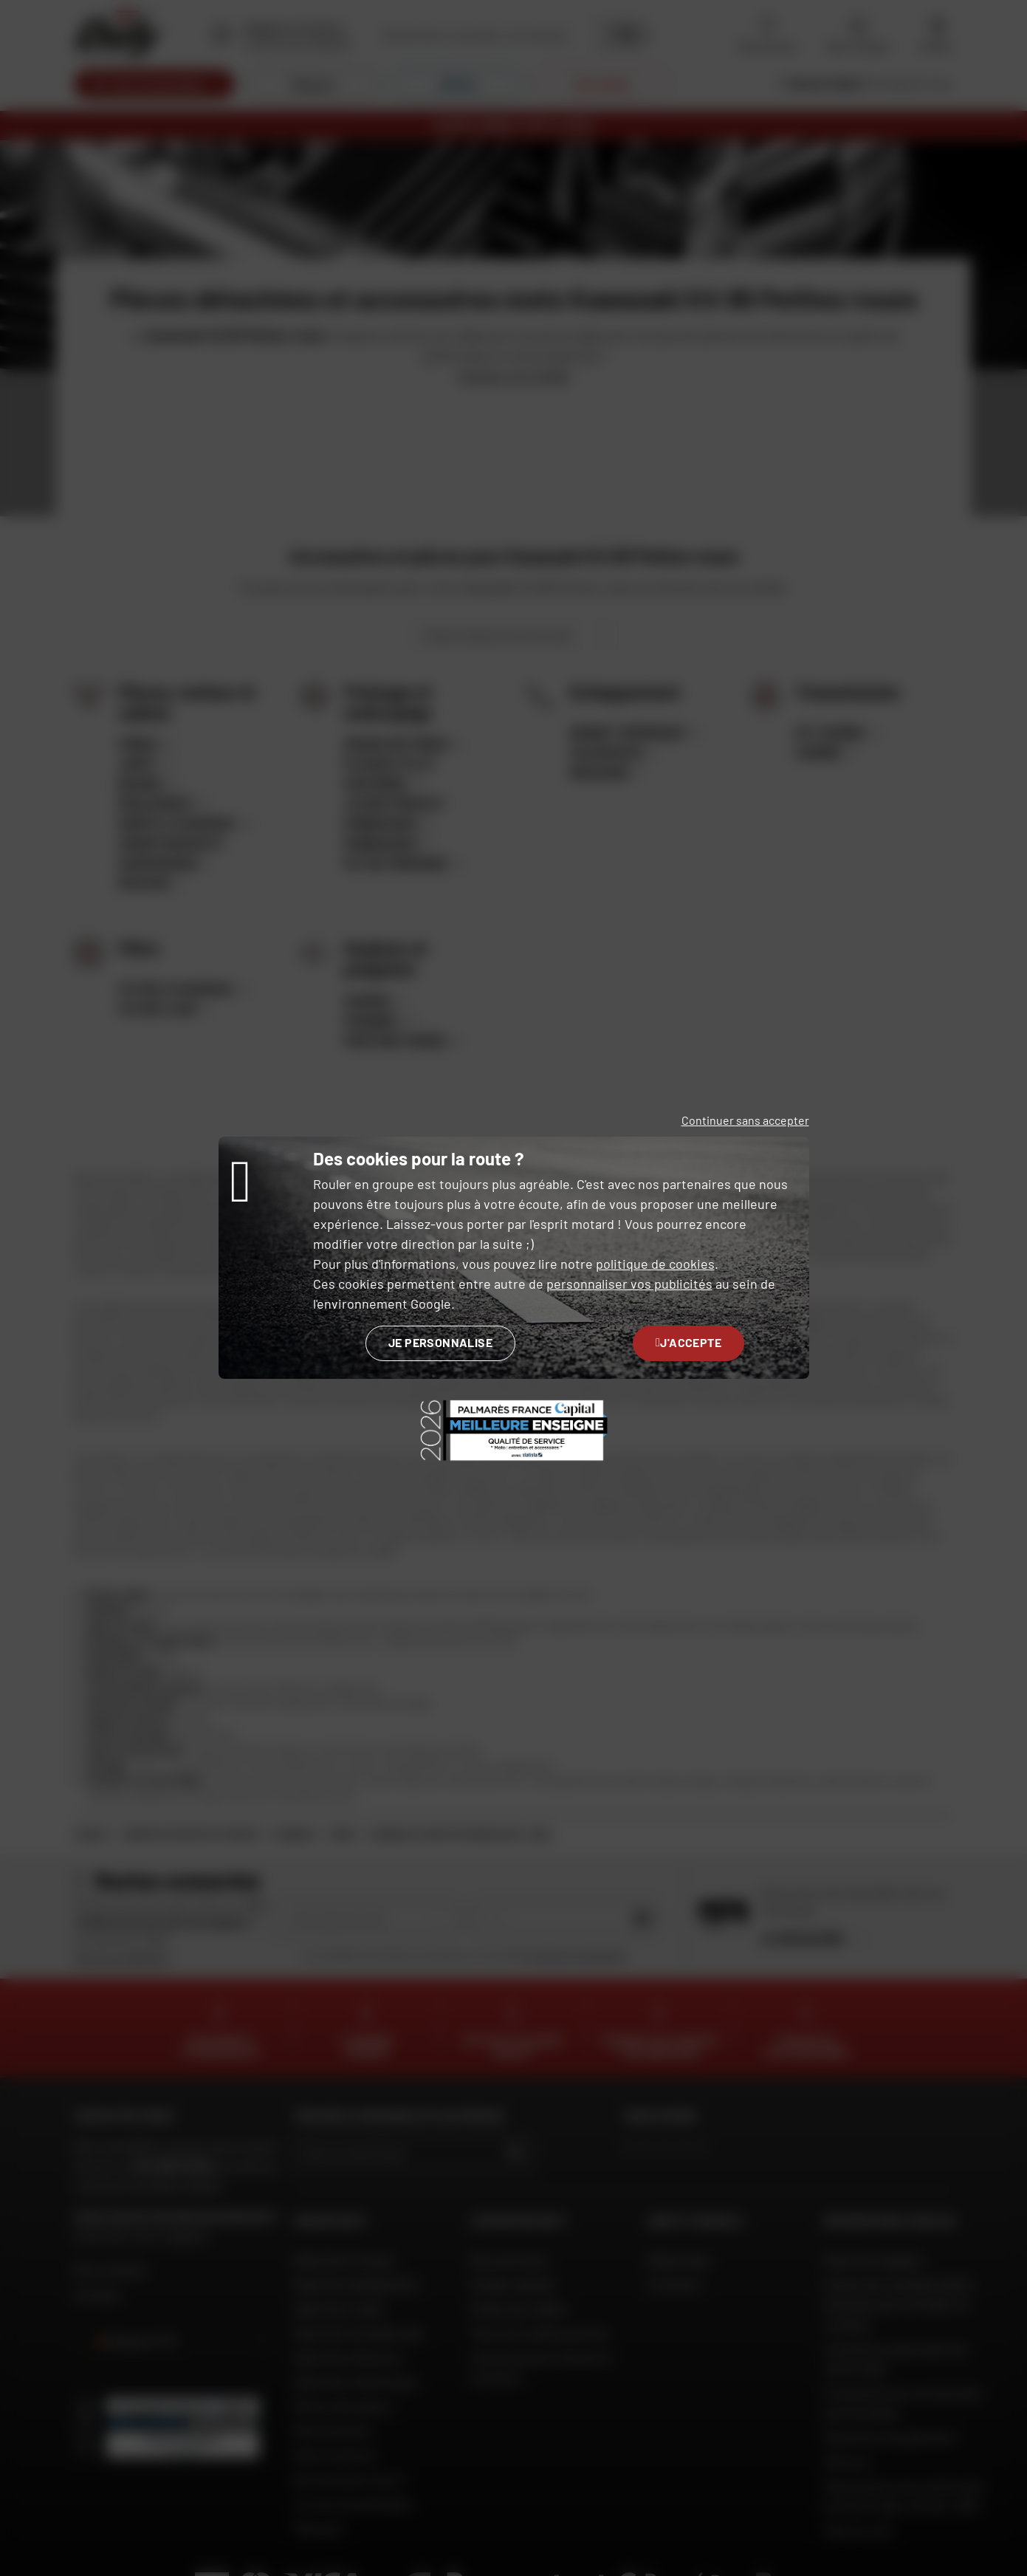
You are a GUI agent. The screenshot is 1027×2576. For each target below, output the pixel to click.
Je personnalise (440, 1342)
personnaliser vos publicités (629, 1283)
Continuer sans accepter (745, 1120)
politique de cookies (655, 1264)
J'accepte (688, 1342)
